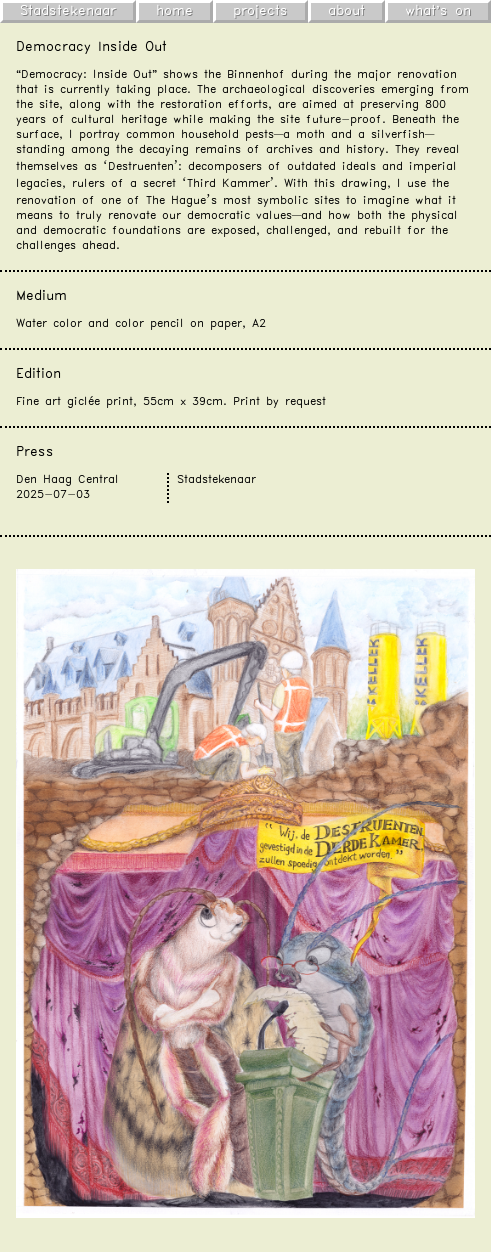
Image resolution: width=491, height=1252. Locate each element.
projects (260, 11)
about (346, 11)
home (174, 11)
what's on (438, 11)
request (305, 402)
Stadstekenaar (68, 11)
